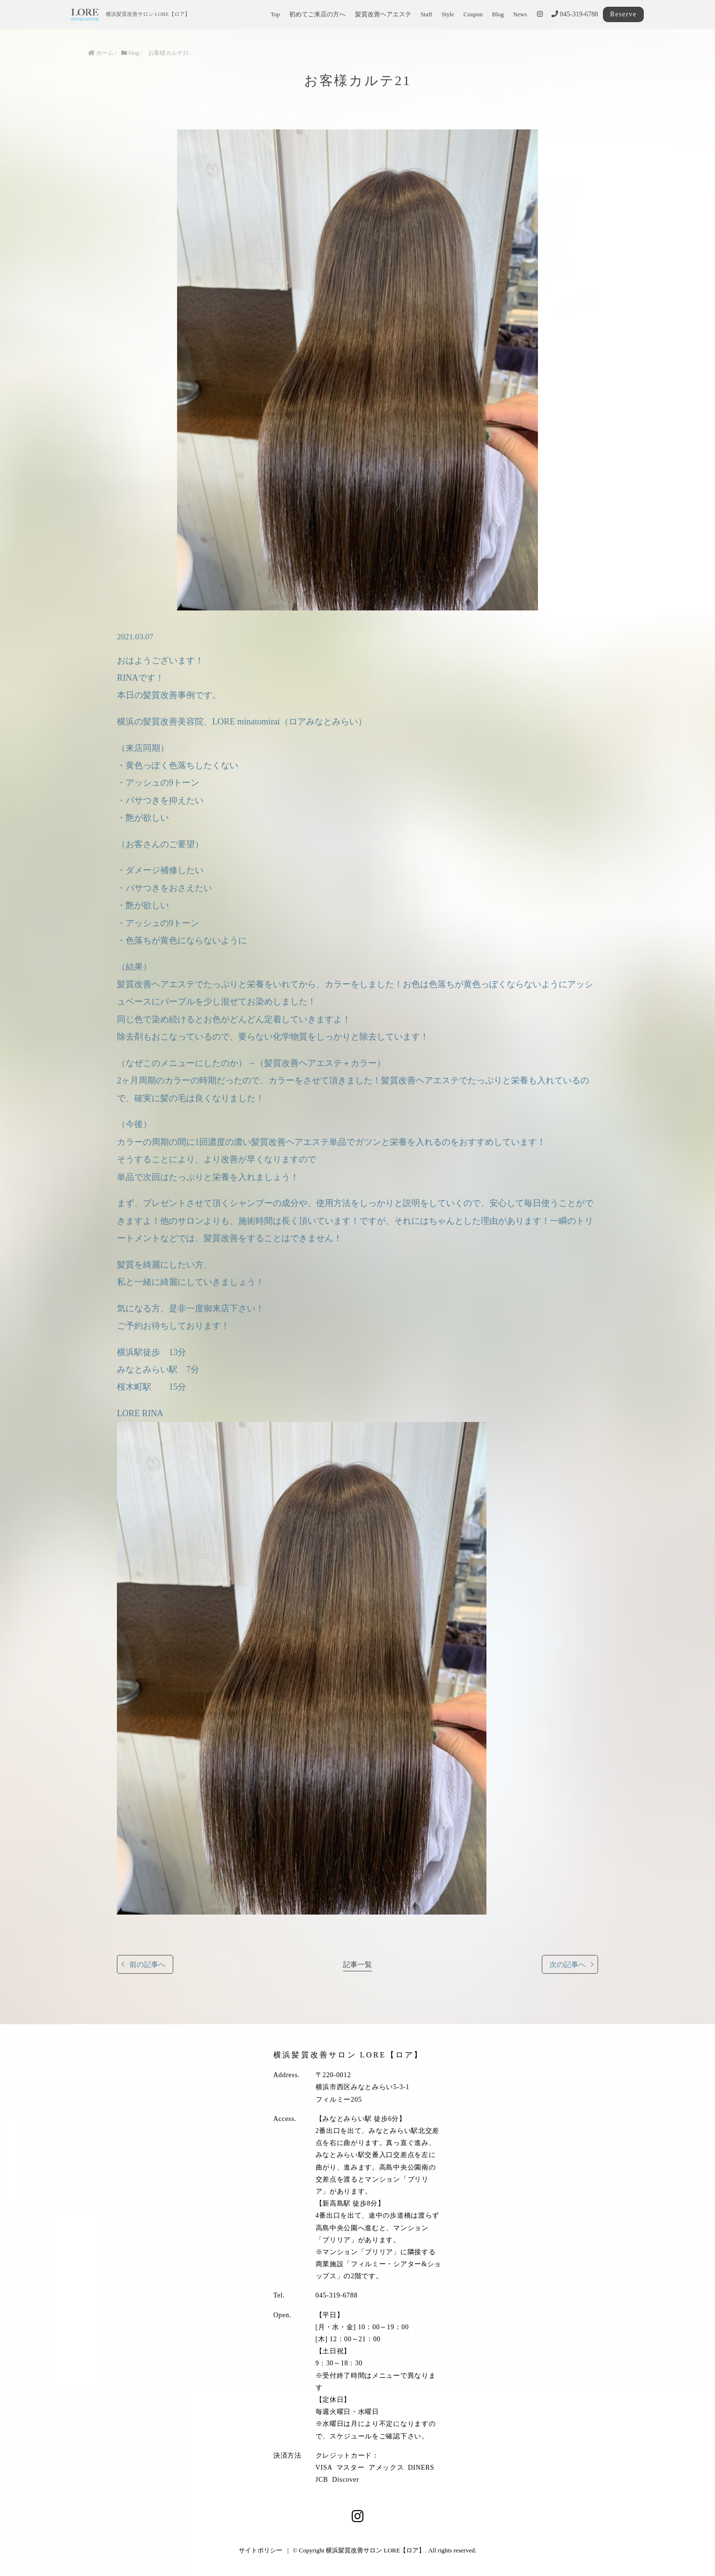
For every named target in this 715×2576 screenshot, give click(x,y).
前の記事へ (147, 1964)
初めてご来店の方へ (317, 14)
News (520, 14)
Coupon (473, 14)
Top (275, 14)
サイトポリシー (260, 2550)
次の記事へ (567, 1964)
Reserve (623, 14)
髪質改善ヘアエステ (383, 14)
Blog (498, 14)
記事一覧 (357, 1964)
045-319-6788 (574, 14)
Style (448, 14)
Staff (426, 14)
